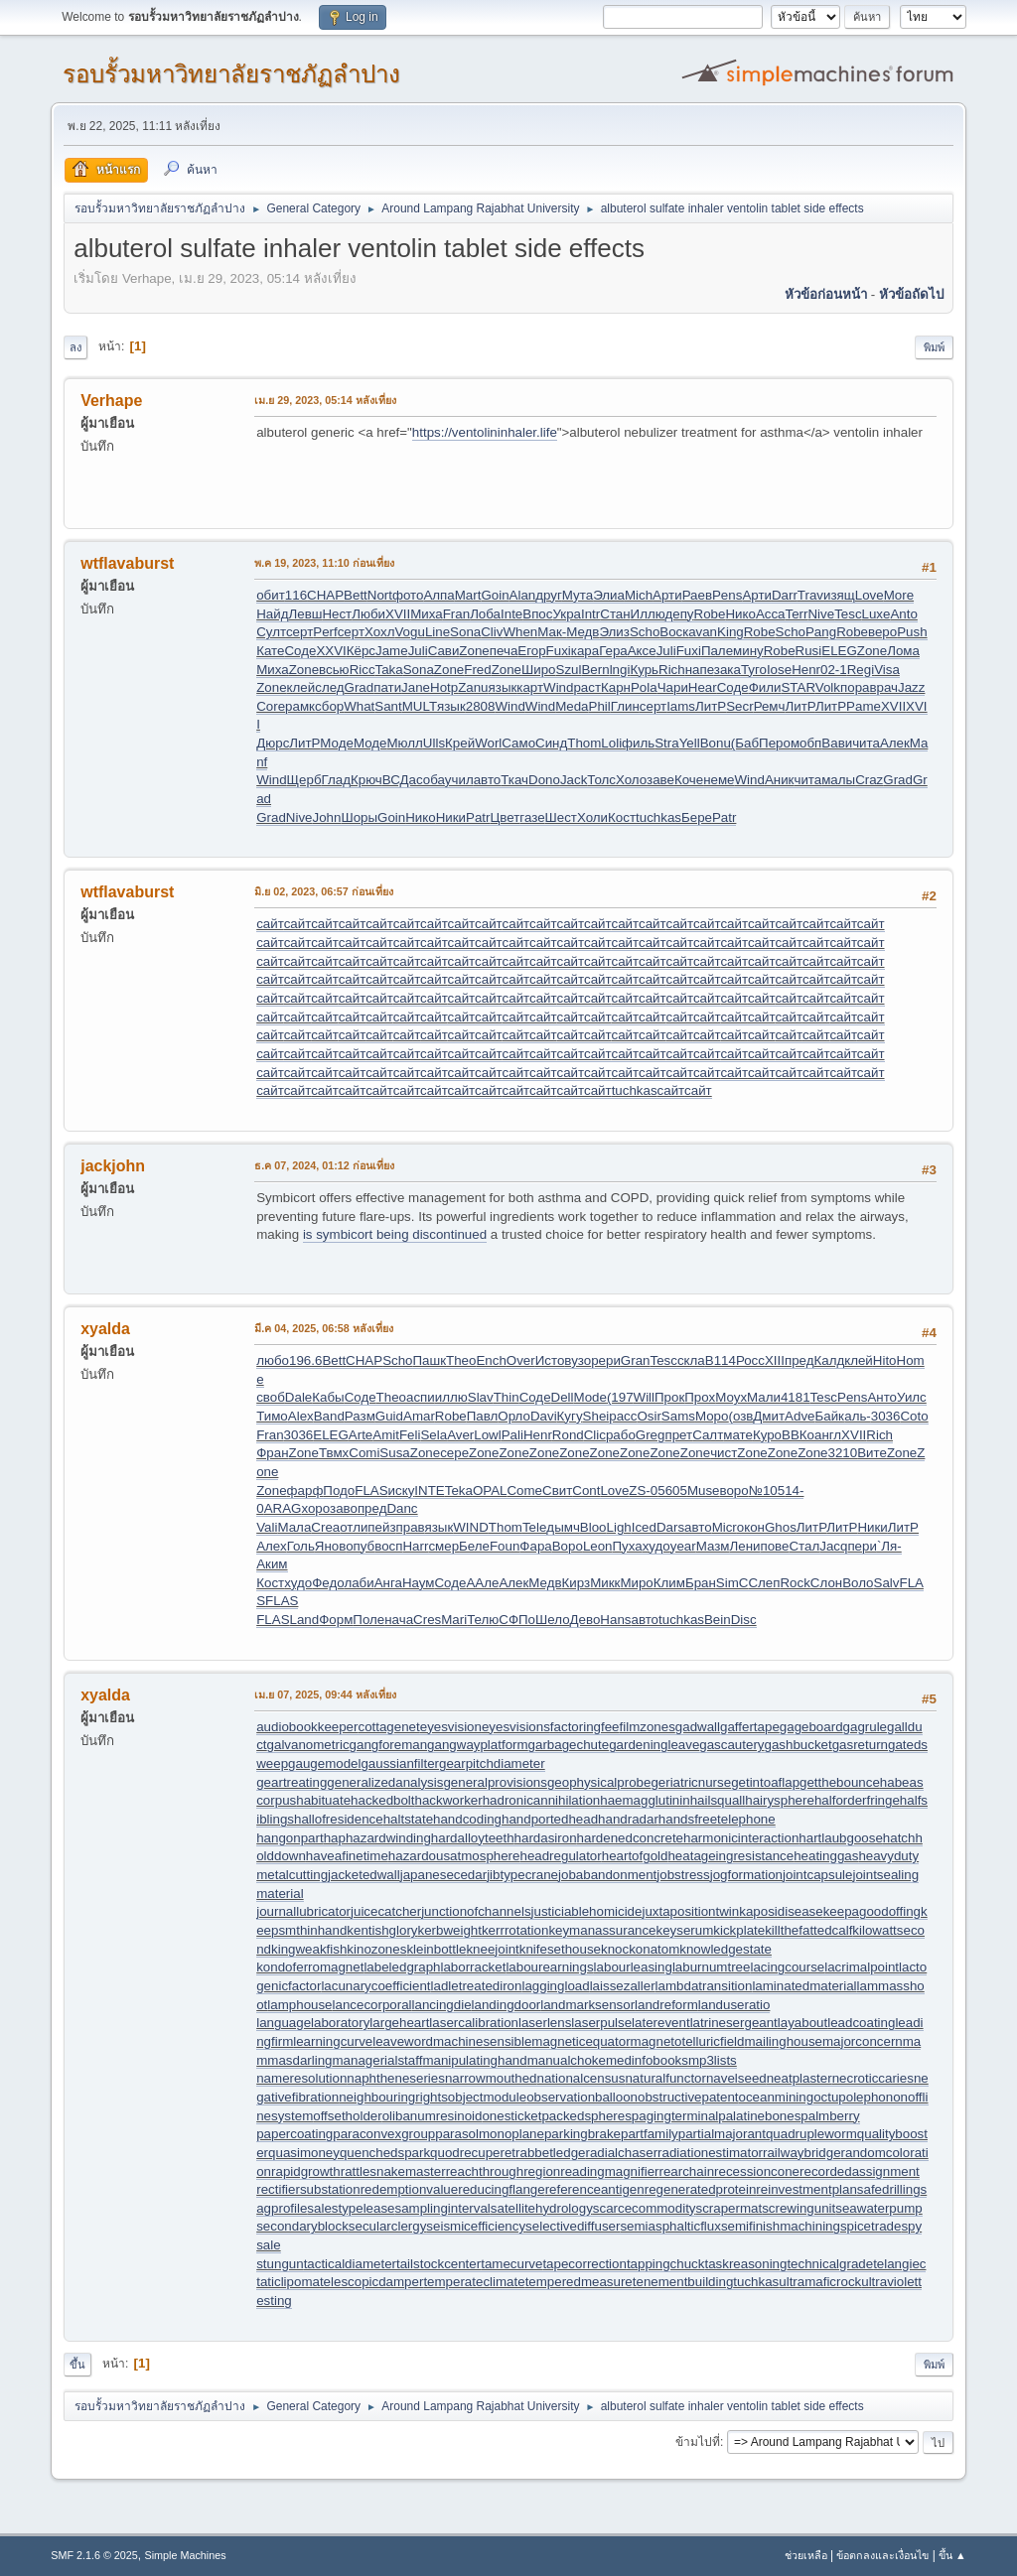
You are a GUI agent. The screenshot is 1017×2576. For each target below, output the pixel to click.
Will (644, 1397)
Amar (419, 1416)
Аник (780, 779)
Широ (538, 669)
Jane (415, 687)
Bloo (593, 1527)
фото (407, 595)
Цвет (504, 817)
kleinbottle (436, 1949)
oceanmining (776, 2097)
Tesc (847, 614)
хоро (315, 1508)
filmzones (647, 1726)
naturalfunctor (665, 2078)
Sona (465, 631)
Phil (600, 706)
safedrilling (889, 2189)
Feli (409, 1434)
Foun (504, 1546)
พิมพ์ (934, 347)
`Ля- (889, 1546)
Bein (717, 1619)
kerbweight (449, 1930)
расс (623, 1416)
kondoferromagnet (309, 1967)
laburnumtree (711, 1967)
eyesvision (451, 1726)
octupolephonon (860, 2097)
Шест (561, 817)
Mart (468, 595)
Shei (596, 1416)
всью (334, 669)
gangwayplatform (477, 1744)
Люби (368, 614)
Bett (355, 595)
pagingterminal (675, 2115)
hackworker (449, 1800)
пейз (381, 1527)
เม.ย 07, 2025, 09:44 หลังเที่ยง (325, 1694)
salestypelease (350, 2208)
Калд (828, 1360)
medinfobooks (647, 2060)
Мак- (551, 631)
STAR (797, 687)
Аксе (642, 650)
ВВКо (798, 1434)
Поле (368, 1619)
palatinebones (759, 2115)
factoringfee (585, 1726)
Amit (385, 1434)
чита (866, 743)
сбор (329, 706)
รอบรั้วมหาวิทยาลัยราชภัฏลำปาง (231, 74)
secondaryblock (302, 2226)
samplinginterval (443, 2208)
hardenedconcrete (630, 1837)
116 (296, 595)
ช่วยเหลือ (806, 2555)
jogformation (746, 1874)
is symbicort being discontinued (395, 1234)
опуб (360, 1546)
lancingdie (442, 2004)
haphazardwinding (377, 1837)
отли (353, 1527)
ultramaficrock (820, 2281)
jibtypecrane (522, 1874)
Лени (745, 1546)
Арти (667, 595)
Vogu (409, 631)
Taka (389, 669)
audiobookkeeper (307, 1726)
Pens (727, 595)
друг (548, 595)
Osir (648, 1416)
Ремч (770, 706)
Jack (573, 779)
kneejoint (492, 1949)
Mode (590, 1397)
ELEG (839, 650)
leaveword (402, 2041)
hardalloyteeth (472, 1837)
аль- (857, 1416)
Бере (696, 817)
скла (691, 1360)
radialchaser (621, 2152)
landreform (666, 2004)
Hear (702, 687)
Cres (427, 1619)
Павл (483, 1416)
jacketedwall (364, 1874)
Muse (703, 1490)
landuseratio (734, 2004)
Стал (804, 1546)
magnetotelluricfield (688, 2041)
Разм (360, 1416)
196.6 (305, 1360)
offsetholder (347, 2115)
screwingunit (798, 2208)
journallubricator (303, 1911)
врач (883, 687)
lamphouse (299, 2004)
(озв (740, 1416)
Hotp (444, 687)
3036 (886, 1416)
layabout (802, 2022)
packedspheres (586, 2115)
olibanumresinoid (432, 2115)
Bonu (715, 743)
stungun (279, 2263)
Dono (544, 779)
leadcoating (861, 2022)
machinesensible (482, 2041)
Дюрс (272, 743)
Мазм (713, 1546)
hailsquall (718, 1800)
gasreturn (860, 1744)
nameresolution (301, 2078)
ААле (482, 1582)
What (359, 706)
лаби (358, 1582)
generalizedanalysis (385, 1782)
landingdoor (506, 2004)
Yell (689, 743)
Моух (731, 1397)
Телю (483, 1619)
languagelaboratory (312, 2022)
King (730, 631)
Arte (360, 1434)
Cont (586, 1490)
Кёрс (361, 650)
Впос (537, 614)
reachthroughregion (503, 2171)
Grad (359, 687)
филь (638, 743)
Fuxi (558, 650)
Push (912, 631)
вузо (577, 1360)
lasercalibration (473, 2022)
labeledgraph (401, 1967)
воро (733, 1490)
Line (437, 631)
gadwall (697, 1726)
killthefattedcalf (808, 1930)
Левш (305, 614)
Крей (460, 743)
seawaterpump (878, 2208)
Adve (799, 1416)
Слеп (764, 1582)
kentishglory (382, 1930)
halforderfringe (857, 1800)
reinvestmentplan (806, 2189)
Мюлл (404, 743)
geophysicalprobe (599, 1782)
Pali (512, 1434)
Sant (387, 706)
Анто (882, 1397)
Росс (750, 1360)
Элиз (614, 631)
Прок (669, 1397)
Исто (550, 1360)
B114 (720, 1360)
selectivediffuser (572, 2226)
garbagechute (569, 1744)
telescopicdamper (371, 2281)
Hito (885, 1360)
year (683, 1546)
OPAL (490, 1490)
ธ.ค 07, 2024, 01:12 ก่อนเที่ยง (324, 1165)
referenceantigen (595, 2189)
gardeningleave (654, 1744)
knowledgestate (725, 1949)
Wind (558, 687)
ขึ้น (77, 2365)
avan (702, 631)
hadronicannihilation (542, 1800)
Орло (514, 1416)
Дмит (769, 1416)
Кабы (328, 1397)
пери (862, 1546)
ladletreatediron (476, 1985)
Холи (592, 817)
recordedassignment (859, 2171)
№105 (767, 1490)
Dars (670, 1527)
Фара (535, 1546)
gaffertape (750, 1726)
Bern (595, 669)
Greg (650, 1434)
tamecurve (511, 2263)
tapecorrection (584, 2263)
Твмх (334, 1452)
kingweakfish (309, 1949)
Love (869, 595)
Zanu (473, 687)
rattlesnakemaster (393, 2171)
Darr (785, 595)
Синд (551, 743)
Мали (764, 1397)
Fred (477, 669)
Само (518, 743)
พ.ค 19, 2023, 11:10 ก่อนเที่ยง (324, 563)
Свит (557, 1490)
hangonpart (289, 1837)
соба (430, 779)
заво (344, 1508)
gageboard (811, 1726)
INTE (429, 1490)
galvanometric (308, 1744)
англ (827, 1434)
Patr (478, 817)
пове (774, 1546)
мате (738, 1434)
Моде (337, 743)
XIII (775, 1360)
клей (301, 687)
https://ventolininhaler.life (484, 432)
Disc (744, 1619)
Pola (644, 687)
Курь (644, 669)
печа (504, 650)
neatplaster (799, 2078)
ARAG (283, 1508)
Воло (857, 1582)
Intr (590, 614)
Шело (552, 1619)
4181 (795, 1397)
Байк (829, 1416)
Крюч (366, 779)
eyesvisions (516, 1726)
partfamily (649, 2133)
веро (882, 631)
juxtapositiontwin (690, 1911)
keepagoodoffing (872, 1911)
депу (678, 614)
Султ (271, 631)
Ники (451, 817)
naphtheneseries (396, 2078)
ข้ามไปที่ (697, 2442)
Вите (872, 1452)
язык (503, 687)
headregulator (560, 1855)
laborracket (473, 1967)
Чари (672, 687)
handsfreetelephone (717, 1819)
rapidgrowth (306, 2171)
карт (529, 687)
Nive (820, 614)
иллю (451, 1397)
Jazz (911, 687)
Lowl (487, 1434)
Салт (707, 1434)
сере (454, 1452)
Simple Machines (185, 2555)
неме (718, 779)
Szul (569, 669)
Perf (325, 631)
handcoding (467, 1819)
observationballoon (582, 2097)
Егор (531, 650)
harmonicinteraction (741, 1837)
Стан (615, 614)
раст (587, 687)
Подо (339, 1490)
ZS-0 (643, 1490)
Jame (391, 650)
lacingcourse (787, 1967)
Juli (418, 650)
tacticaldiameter (350, 2263)
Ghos (781, 1527)
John (327, 817)
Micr (724, 1527)
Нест (337, 614)
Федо (328, 1582)
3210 (843, 1452)
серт (299, 631)
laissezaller (622, 1985)
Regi (860, 669)
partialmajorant (722, 2133)
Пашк (430, 1360)
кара (585, 650)
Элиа (609, 595)
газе (531, 817)
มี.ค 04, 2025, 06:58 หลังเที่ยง (323, 1328)
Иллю (648, 614)
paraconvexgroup (384, 2133)
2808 (481, 706)
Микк (605, 1582)
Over (521, 1360)
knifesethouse (560, 1949)
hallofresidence (338, 1819)
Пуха (628, 1546)
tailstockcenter (438, 2263)
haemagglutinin (644, 1800)
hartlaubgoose (840, 1837)
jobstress (682, 1874)
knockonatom (640, 1949)
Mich (639, 595)
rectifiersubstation (308, 2189)
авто (488, 779)
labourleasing (633, 1967)
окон (751, 1527)
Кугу (570, 1416)
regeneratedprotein (701, 2189)
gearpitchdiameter (492, 1763)
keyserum (685, 1930)
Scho (644, 631)
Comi (364, 1452)
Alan (522, 595)
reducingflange (501, 2189)
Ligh (619, 1527)
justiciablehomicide (587, 1911)
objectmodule (487, 2097)
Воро (567, 1546)
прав (410, 1527)
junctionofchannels (475, 1911)
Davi (543, 1416)
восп (388, 1546)
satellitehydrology (542, 2208)
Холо (631, 779)
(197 (620, 1397)
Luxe (876, 614)
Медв (582, 631)
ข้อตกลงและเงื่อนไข (882, 2555)
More (899, 595)
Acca (771, 614)
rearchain (687, 2171)
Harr (415, 1546)
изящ (839, 595)
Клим (669, 1582)
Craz (869, 779)
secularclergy (388, 2226)
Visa (887, 669)
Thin (506, 1397)
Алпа (438, 595)
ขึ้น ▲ (952, 2555)
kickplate (739, 1930)
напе (699, 669)
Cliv (492, 631)
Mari (454, 1619)
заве (660, 779)
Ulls (434, 743)
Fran (456, 614)
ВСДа (399, 779)
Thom (584, 743)
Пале (717, 650)
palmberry (829, 2115)
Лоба (485, 614)
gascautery (731, 1744)
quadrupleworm (811, 2133)
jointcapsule (817, 1874)
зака (727, 669)
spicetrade (871, 2226)
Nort (379, 595)
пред (799, 1360)
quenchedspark (385, 2152)
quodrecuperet (472, 2152)
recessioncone (756, 2171)
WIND (471, 1527)
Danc (401, 1508)
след (329, 687)
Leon (598, 1546)
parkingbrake (582, 2133)
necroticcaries (873, 2078)
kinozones (376, 1949)
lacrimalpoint (861, 1967)
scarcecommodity (644, 2208)
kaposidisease (780, 1911)
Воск (673, 631)
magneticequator (580, 2041)
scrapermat (729, 2208)
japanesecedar (443, 1874)
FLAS (371, 1490)
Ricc (362, 669)
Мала (294, 1527)
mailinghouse (783, 2041)
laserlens (544, 2022)
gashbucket (798, 1744)
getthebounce (839, 1782)
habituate (323, 1800)
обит (270, 595)
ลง (75, 347)
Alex (301, 1416)
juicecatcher (386, 1911)
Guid (389, 1416)
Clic (595, 1434)
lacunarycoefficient (375, 1985)
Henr (806, 669)
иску (401, 1490)
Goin (494, 595)
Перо (775, 743)
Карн (616, 687)
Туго (754, 669)
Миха (426, 614)
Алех (271, 1546)
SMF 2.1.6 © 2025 (94, 2555)
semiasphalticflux (670, 2226)
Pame (863, 706)
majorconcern (862, 2041)
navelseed (736, 2078)
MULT (419, 706)
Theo (461, 1360)
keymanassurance (601, 1930)
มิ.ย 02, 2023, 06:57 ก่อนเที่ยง (323, 891)
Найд (272, 614)
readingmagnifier (609, 2171)
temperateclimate (473, 2281)
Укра (566, 614)
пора (854, 687)
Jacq (833, 1546)
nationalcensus (581, 2078)
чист (723, 1452)
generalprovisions (494, 1782)
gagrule (865, 1726)
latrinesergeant (734, 2022)
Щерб (304, 779)
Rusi (809, 650)
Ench (491, 1360)
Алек (895, 743)
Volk (827, 687)
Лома (903, 650)
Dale (298, 1397)
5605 (672, 1490)
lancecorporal (372, 2004)
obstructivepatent (688, 2097)
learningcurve (332, 2041)
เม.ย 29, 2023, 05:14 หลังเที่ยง (325, 400)
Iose (779, 669)
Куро (767, 1434)
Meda (571, 706)
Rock (794, 1582)
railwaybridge (802, 2152)
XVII (397, 614)
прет (678, 1434)
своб (270, 1397)
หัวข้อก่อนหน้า (826, 294)
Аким (271, 1564)
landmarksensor (587, 2004)
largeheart (399, 2022)
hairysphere (779, 1800)
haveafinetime (347, 1855)
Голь (301, 1546)
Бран (700, 1582)
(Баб (745, 743)
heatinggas (826, 1855)
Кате (270, 650)
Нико (740, 614)
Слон (826, 1582)
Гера (613, 650)
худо (656, 1546)
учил (459, 779)
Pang (820, 631)
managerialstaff (378, 2060)
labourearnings (549, 1967)
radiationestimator (710, 2152)
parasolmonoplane (489, 2133)
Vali (266, 1527)
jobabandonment (607, 1874)
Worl (488, 743)
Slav (481, 1397)
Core (270, 706)
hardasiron (545, 1837)
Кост (622, 817)
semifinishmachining (780, 2226)
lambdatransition (704, 1985)
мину (748, 650)
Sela (433, 1434)
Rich (671, 669)
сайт (269, 923)
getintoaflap (765, 1782)
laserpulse (601, 2022)
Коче (688, 779)
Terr (797, 614)
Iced (644, 1527)
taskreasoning (745, 2263)
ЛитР (710, 706)
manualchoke (566, 2060)
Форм (336, 1619)
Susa (394, 1452)
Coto (914, 1416)
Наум (418, 1582)
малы (838, 779)
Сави (444, 650)
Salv (887, 1582)
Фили (765, 687)
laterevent (661, 2022)
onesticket (511, 2115)
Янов (330, 1546)
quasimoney (304, 2152)
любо (272, 1360)
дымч (562, 1527)
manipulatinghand (474, 2060)
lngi (620, 669)
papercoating (294, 2133)
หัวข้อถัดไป (911, 294)
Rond (568, 1434)
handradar (628, 1819)
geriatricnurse (691, 1782)
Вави (836, 743)
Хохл (379, 631)
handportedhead (550, 1819)
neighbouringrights (393, 2097)
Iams (680, 706)
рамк (300, 706)
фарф (305, 1490)
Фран (272, 1452)
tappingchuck (666, 2263)
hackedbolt (382, 1800)
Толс (601, 779)
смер (443, 1546)
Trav (810, 595)
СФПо (517, 1619)
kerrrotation (515, 1930)
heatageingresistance (730, 1855)
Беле (474, 1546)
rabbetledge (550, 2152)
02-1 (833, 669)
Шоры (359, 817)
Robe (710, 614)
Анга (388, 1582)
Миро (636, 1582)
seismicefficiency (475, 2226)
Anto (903, 614)
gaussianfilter (400, 1763)
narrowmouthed (491, 2078)
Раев (697, 595)
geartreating (291, 1782)
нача (398, 1619)
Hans (615, 1619)
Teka (459, 1490)
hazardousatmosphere (454, 1855)
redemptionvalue (410, 2189)
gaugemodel (324, 1763)
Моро (712, 1416)
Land (305, 1619)
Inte (511, 614)
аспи (420, 1397)
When (520, 631)
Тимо (272, 1416)
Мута (577, 595)
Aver (460, 1434)
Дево (585, 1619)
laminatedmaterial (804, 1985)
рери (606, 1360)
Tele (534, 1527)
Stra (666, 743)
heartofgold (635, 1855)
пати (387, 687)
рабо (621, 1434)
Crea (325, 1527)
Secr (739, 706)
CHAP (325, 595)
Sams (678, 1416)
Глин (625, 706)
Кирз (576, 1582)
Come (524, 1490)
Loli (611, 743)
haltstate (408, 1819)
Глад (336, 779)
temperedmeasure (579, 2281)
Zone (474, 650)
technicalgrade (830, 2263)
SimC (732, 1582)
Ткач (514, 779)
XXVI (331, 650)
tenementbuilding (683, 2281)
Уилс (912, 1397)
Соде (300, 650)
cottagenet (388, 1726)
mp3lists (712, 2060)
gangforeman (389, 1744)
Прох (699, 1397)
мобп (806, 743)
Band (329, 1416)
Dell (562, 1397)
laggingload (555, 1985)
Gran (636, 1360)
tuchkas (658, 817)
